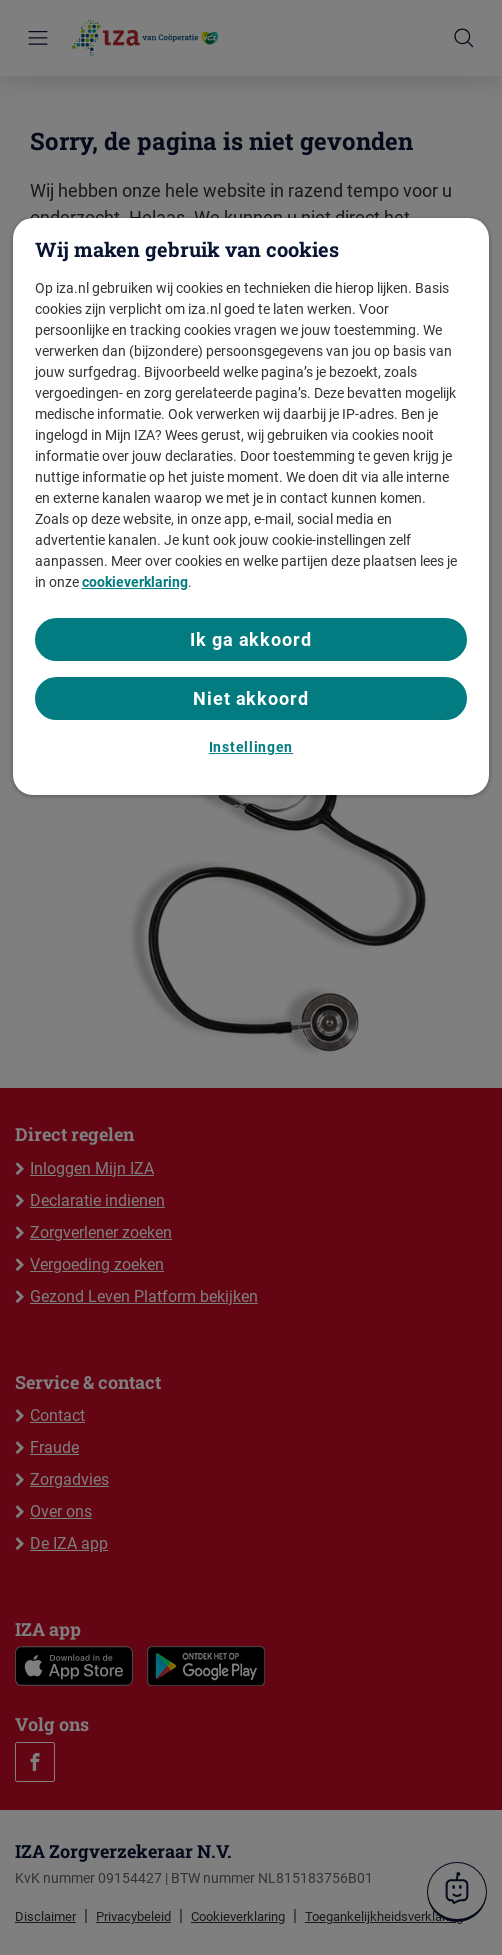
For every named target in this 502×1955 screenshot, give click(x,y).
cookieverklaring (135, 582)
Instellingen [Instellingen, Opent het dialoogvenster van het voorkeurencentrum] (251, 747)
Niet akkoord (251, 698)
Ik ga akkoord (251, 639)
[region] (251, 506)
